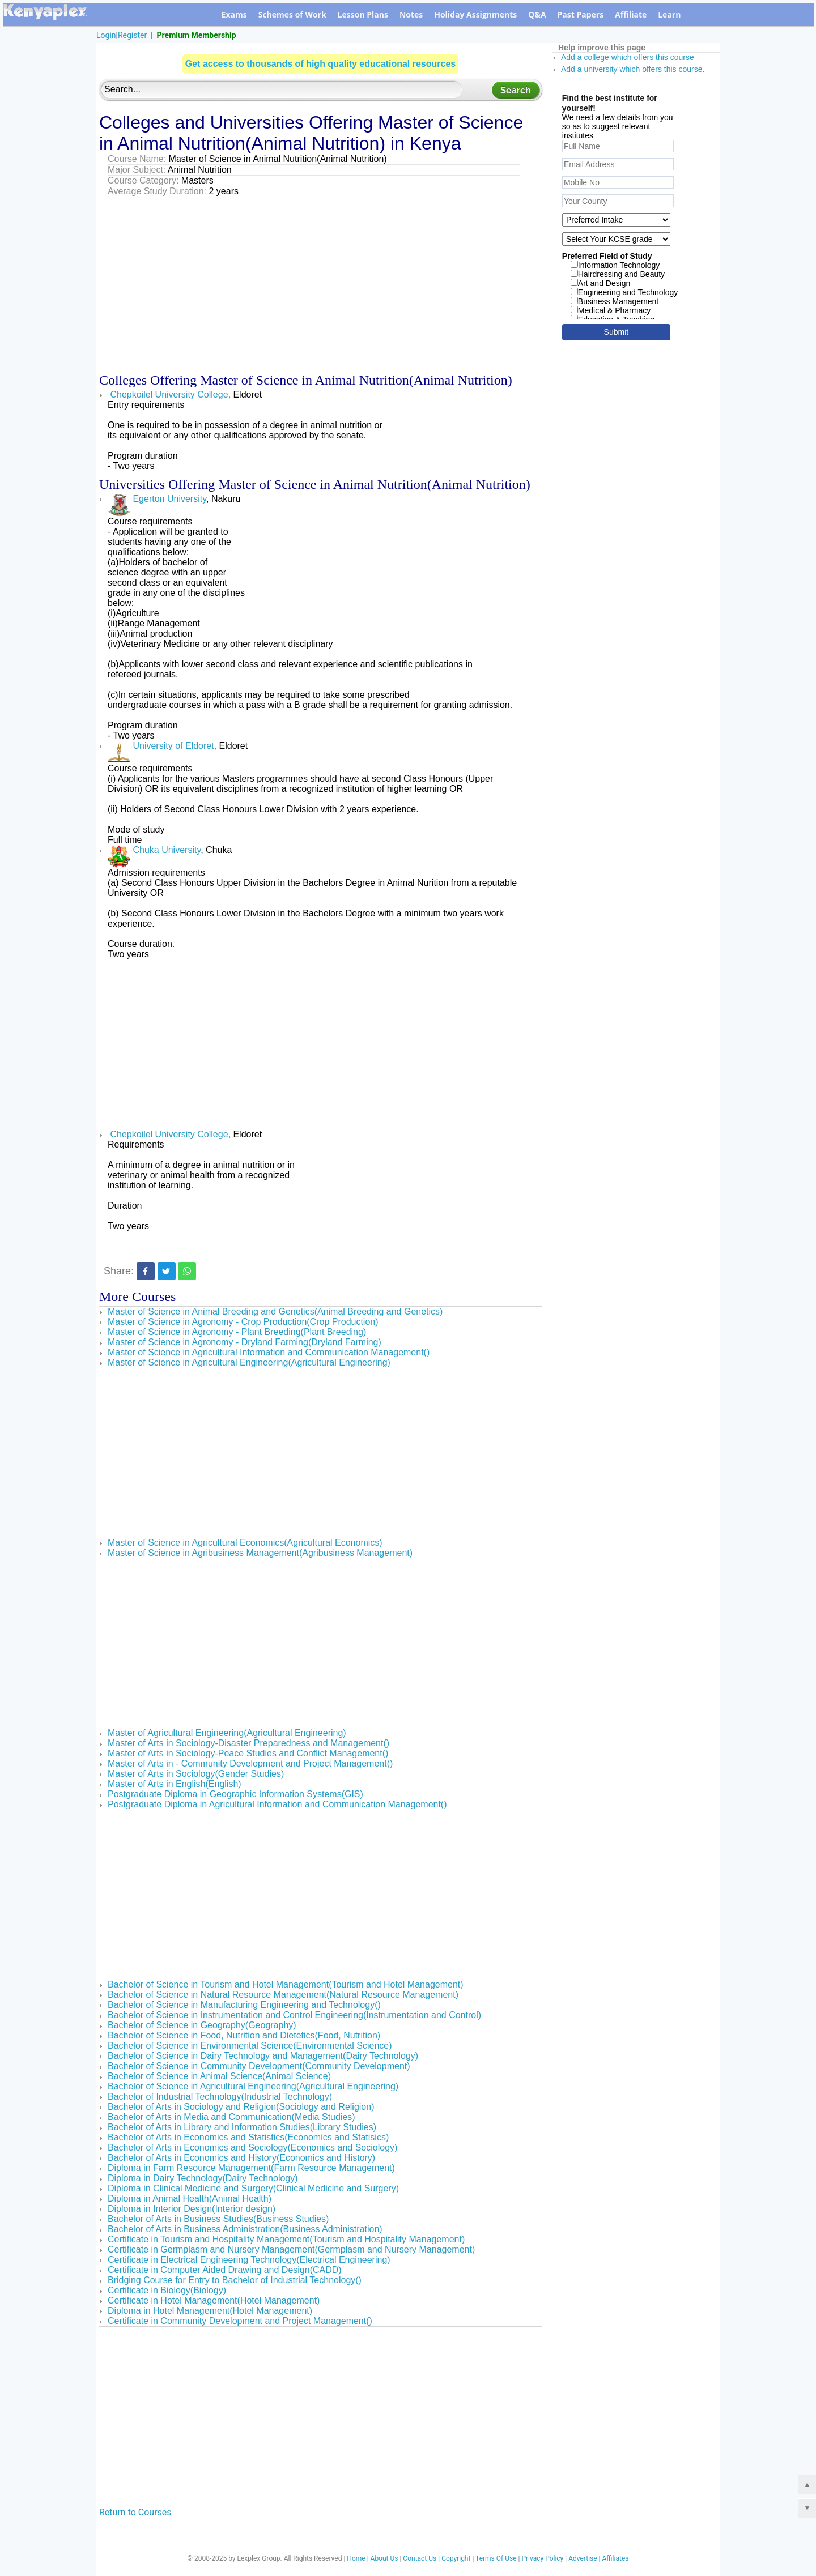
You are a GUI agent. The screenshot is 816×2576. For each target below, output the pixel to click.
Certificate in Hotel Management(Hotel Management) (214, 2300)
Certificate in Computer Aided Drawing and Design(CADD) (225, 2270)
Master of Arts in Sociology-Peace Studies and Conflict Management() (248, 1753)
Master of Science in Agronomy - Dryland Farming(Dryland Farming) (244, 1342)
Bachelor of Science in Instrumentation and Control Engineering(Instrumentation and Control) (294, 2015)
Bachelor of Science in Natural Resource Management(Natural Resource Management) (283, 1994)
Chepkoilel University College (168, 394)
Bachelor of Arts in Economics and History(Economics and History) (241, 2158)
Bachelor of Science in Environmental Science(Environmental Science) (250, 2045)
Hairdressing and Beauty (618, 274)
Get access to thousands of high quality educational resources (320, 64)
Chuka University (154, 850)
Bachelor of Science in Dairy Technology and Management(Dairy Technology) (263, 2056)
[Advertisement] (320, 282)
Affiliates (615, 2558)
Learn (669, 14)
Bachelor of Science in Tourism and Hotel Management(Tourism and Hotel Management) (286, 1984)
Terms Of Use (495, 2558)
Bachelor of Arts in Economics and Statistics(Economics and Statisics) (248, 2137)
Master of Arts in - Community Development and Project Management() (250, 1763)
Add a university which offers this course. (632, 69)
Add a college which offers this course (627, 57)
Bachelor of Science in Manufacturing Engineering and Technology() (244, 2005)
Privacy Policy (542, 2558)
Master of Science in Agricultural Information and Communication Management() (269, 1352)
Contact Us (419, 2558)
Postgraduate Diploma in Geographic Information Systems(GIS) (235, 1794)
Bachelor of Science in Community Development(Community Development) (259, 2066)
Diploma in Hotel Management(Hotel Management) (210, 2310)
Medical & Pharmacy (611, 310)
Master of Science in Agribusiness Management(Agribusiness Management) (260, 1553)
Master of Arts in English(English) (174, 1784)
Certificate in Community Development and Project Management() (240, 2321)
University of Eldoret (161, 745)
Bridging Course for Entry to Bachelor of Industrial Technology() (235, 2280)
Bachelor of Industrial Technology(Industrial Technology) (220, 2096)
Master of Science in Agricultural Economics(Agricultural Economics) (245, 1542)
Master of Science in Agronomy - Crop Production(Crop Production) (243, 1322)
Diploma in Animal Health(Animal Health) (189, 2198)
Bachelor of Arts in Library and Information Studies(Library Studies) (242, 2127)
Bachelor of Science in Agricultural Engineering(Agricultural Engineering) (253, 2086)
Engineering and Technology (624, 292)
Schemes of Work (292, 14)
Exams (234, 14)
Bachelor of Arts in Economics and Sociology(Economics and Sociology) (252, 2147)
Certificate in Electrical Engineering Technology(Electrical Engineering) (249, 2259)
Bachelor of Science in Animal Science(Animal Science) (219, 2076)
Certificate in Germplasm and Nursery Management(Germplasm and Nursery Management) (291, 2249)
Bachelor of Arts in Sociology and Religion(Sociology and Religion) (241, 2107)
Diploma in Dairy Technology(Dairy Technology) (203, 2178)
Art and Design (601, 283)
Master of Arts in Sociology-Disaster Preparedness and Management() (248, 1743)
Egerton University (157, 499)
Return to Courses (135, 2512)
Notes (411, 14)
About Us (384, 2558)
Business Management (614, 301)
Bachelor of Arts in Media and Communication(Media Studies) (231, 2117)
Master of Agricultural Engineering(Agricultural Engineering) (227, 1733)
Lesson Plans (363, 14)
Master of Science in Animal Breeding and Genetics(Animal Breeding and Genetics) (275, 1311)
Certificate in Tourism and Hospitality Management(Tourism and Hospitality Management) (286, 2239)
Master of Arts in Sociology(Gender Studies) (196, 1774)
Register (132, 35)
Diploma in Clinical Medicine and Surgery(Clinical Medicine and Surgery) (253, 2188)
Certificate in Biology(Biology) (167, 2290)
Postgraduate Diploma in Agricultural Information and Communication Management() (277, 1804)
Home (356, 2558)
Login (106, 35)
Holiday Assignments (475, 14)
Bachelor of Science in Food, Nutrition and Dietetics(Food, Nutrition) (244, 2035)
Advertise (582, 2558)
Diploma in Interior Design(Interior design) (191, 2209)
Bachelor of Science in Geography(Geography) (202, 2025)
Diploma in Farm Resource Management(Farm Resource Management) (251, 2168)
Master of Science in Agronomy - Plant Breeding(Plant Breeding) (237, 1332)
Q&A (537, 14)
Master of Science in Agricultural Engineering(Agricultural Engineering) (249, 1362)
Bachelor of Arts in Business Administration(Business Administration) (245, 2229)
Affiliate (631, 14)
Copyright (455, 2558)
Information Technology (615, 265)
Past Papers (581, 14)
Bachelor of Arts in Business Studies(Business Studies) (218, 2219)
